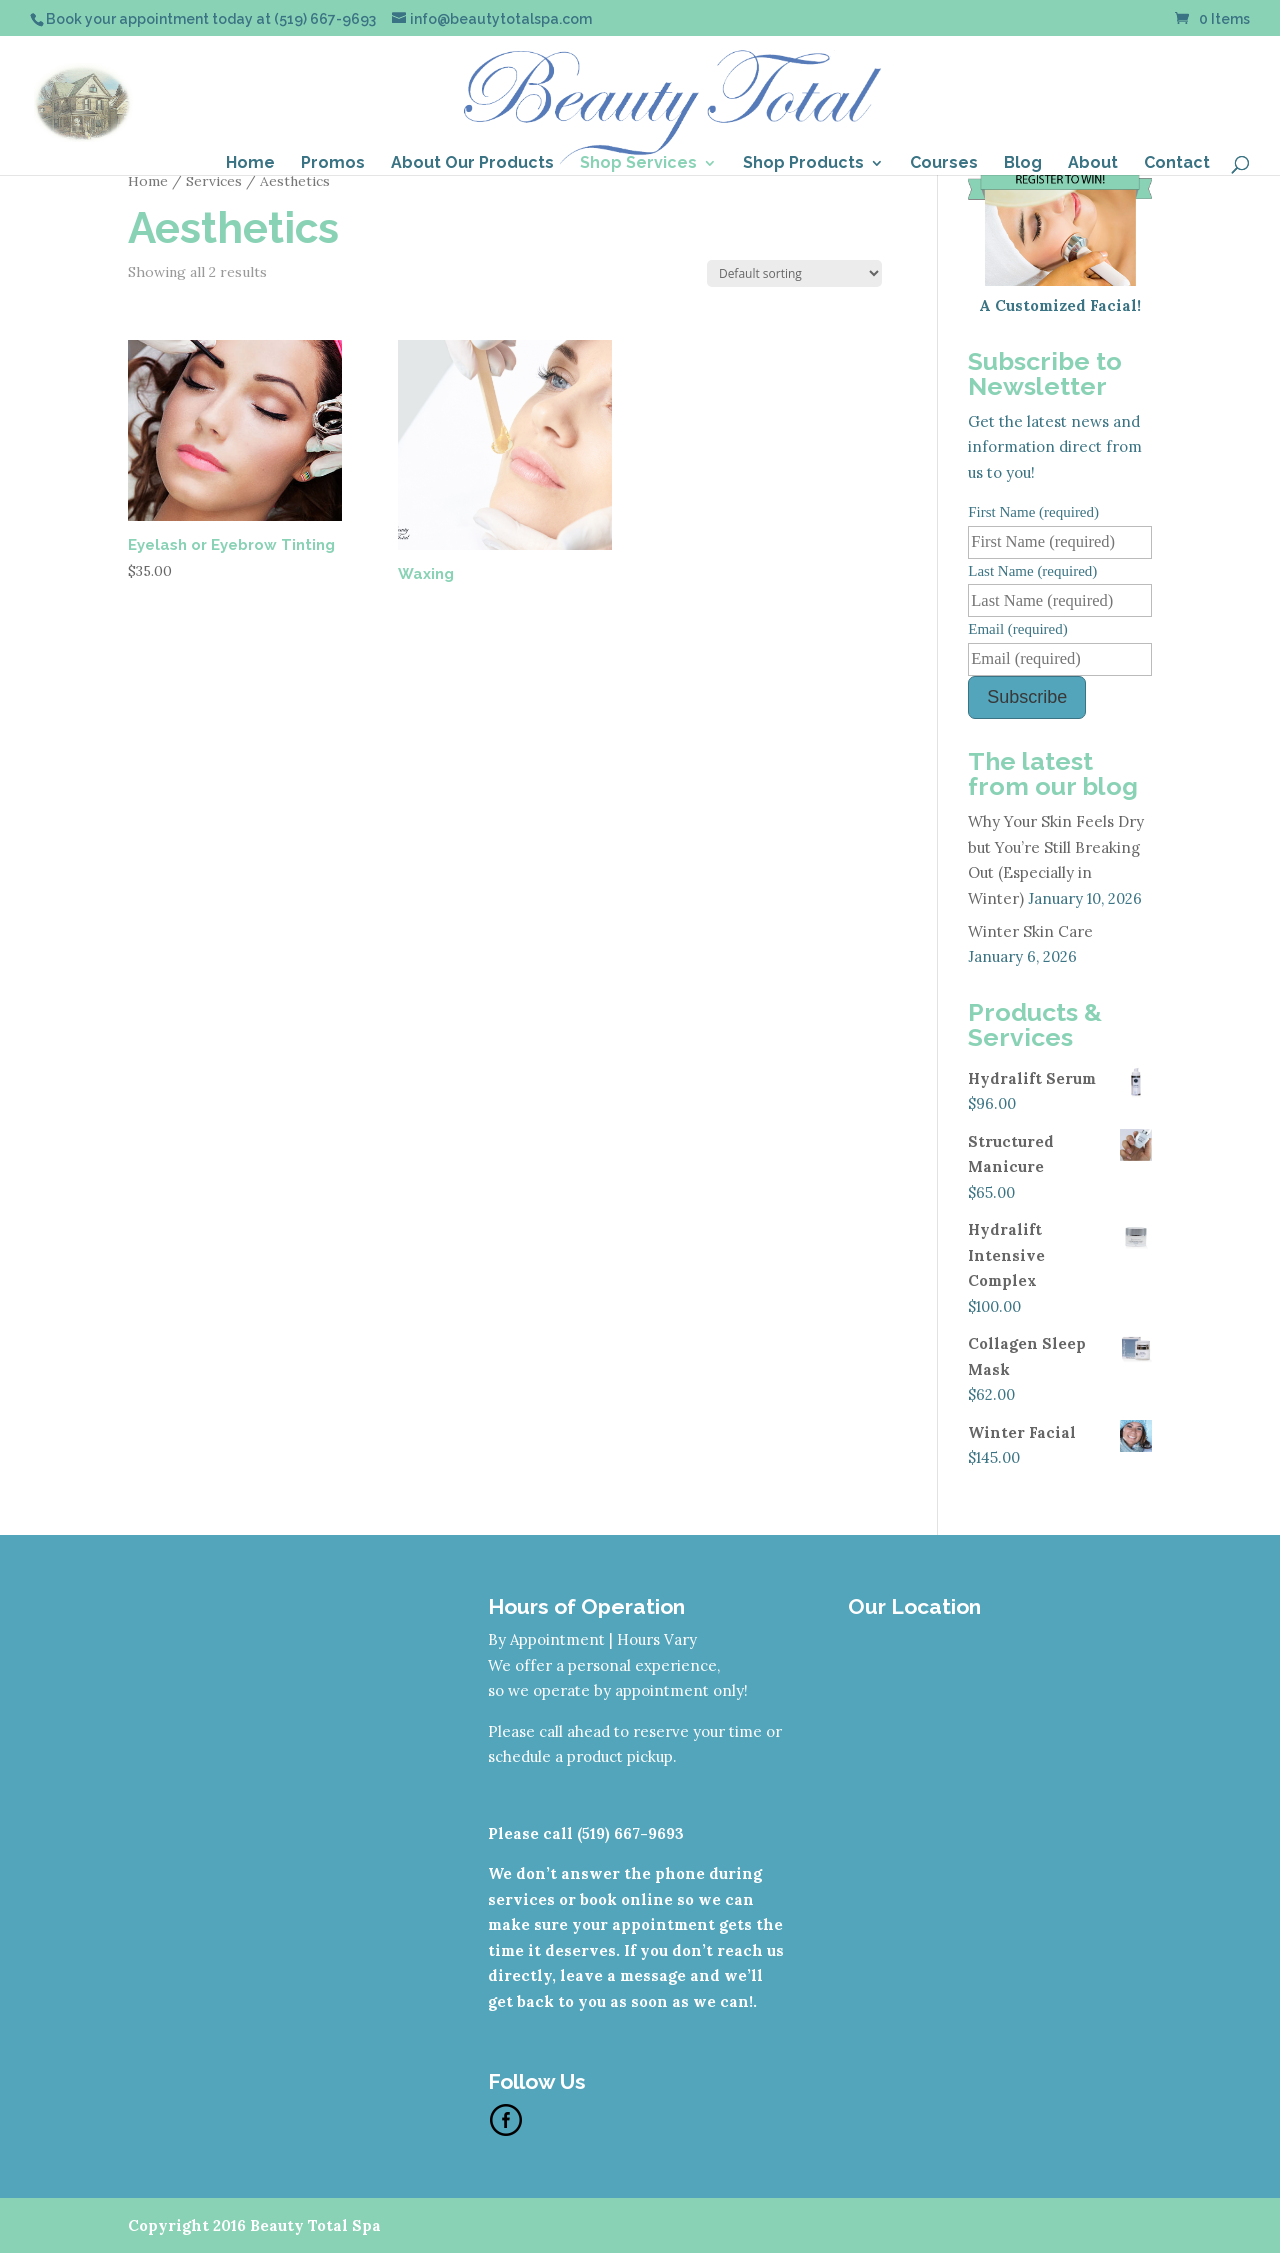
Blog (1023, 164)
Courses (944, 164)
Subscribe (1027, 697)
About (1093, 164)
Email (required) (1018, 629)
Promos (333, 164)
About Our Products (472, 164)
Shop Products (803, 164)
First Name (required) (1033, 512)
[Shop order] (794, 273)
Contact (1177, 164)
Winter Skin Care (1030, 931)
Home (250, 164)
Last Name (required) (1032, 571)
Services (214, 181)
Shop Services (638, 164)
